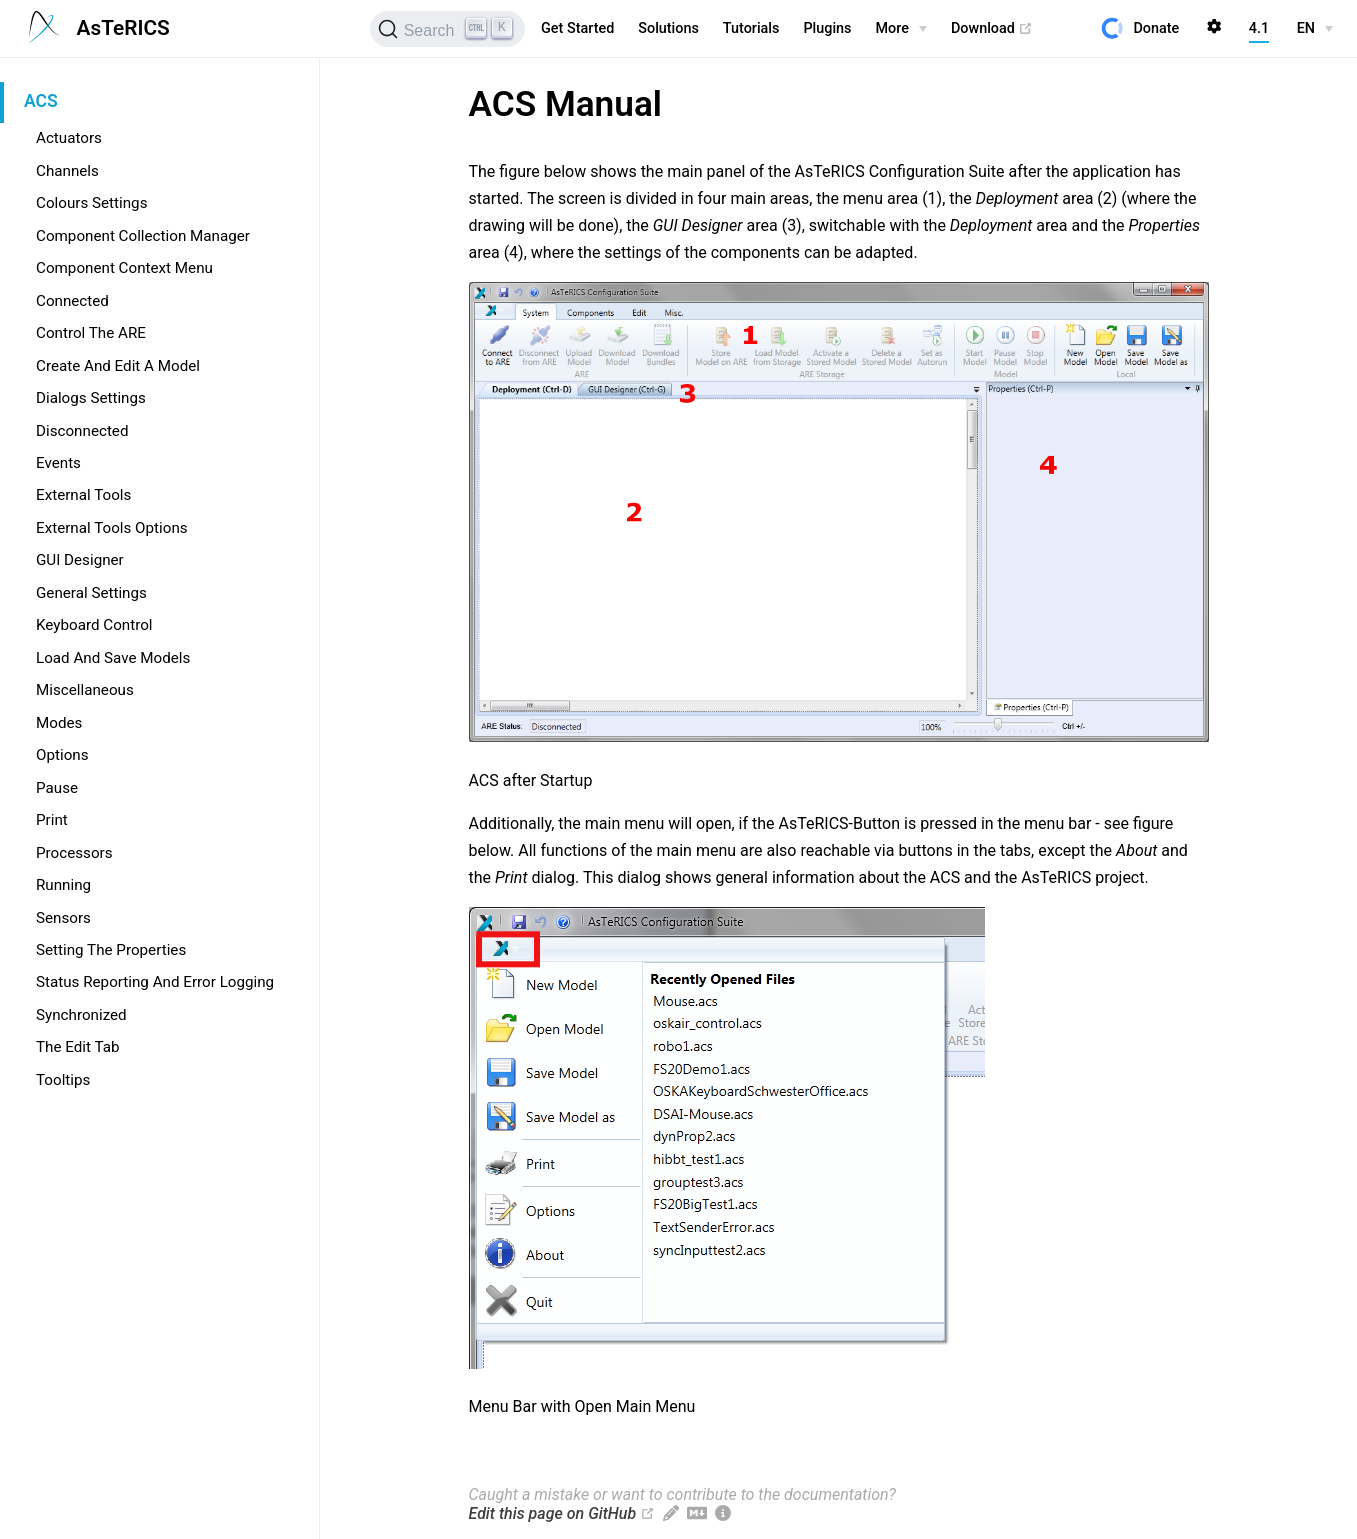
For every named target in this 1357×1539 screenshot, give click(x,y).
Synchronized (81, 1015)
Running (63, 885)
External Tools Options (112, 528)
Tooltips (63, 1080)
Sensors (63, 918)
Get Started (577, 28)
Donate (1156, 28)
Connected (72, 301)
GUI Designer (80, 560)
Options (62, 755)
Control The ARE (91, 333)
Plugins (827, 28)
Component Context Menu (124, 268)
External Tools (83, 495)
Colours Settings (91, 203)
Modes (59, 723)
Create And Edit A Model (118, 366)
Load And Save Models (113, 658)
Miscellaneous (85, 690)
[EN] (1315, 29)
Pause (57, 788)
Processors (74, 853)
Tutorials (751, 28)
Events (58, 463)
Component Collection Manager (143, 236)
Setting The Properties (111, 950)
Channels (67, 171)
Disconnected (82, 431)
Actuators (69, 138)
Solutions (668, 28)
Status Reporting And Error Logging (155, 982)
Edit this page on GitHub (553, 1513)
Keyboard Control (94, 625)
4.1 (1259, 28)
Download (992, 29)
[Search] (447, 29)
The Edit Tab (77, 1047)
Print (52, 820)
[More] (901, 29)
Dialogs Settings (91, 398)
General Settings (91, 593)
